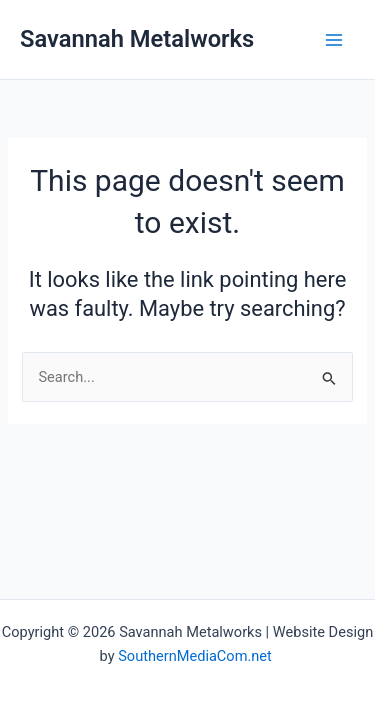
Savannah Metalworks (137, 39)
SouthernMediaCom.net (196, 656)
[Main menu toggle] (334, 40)
